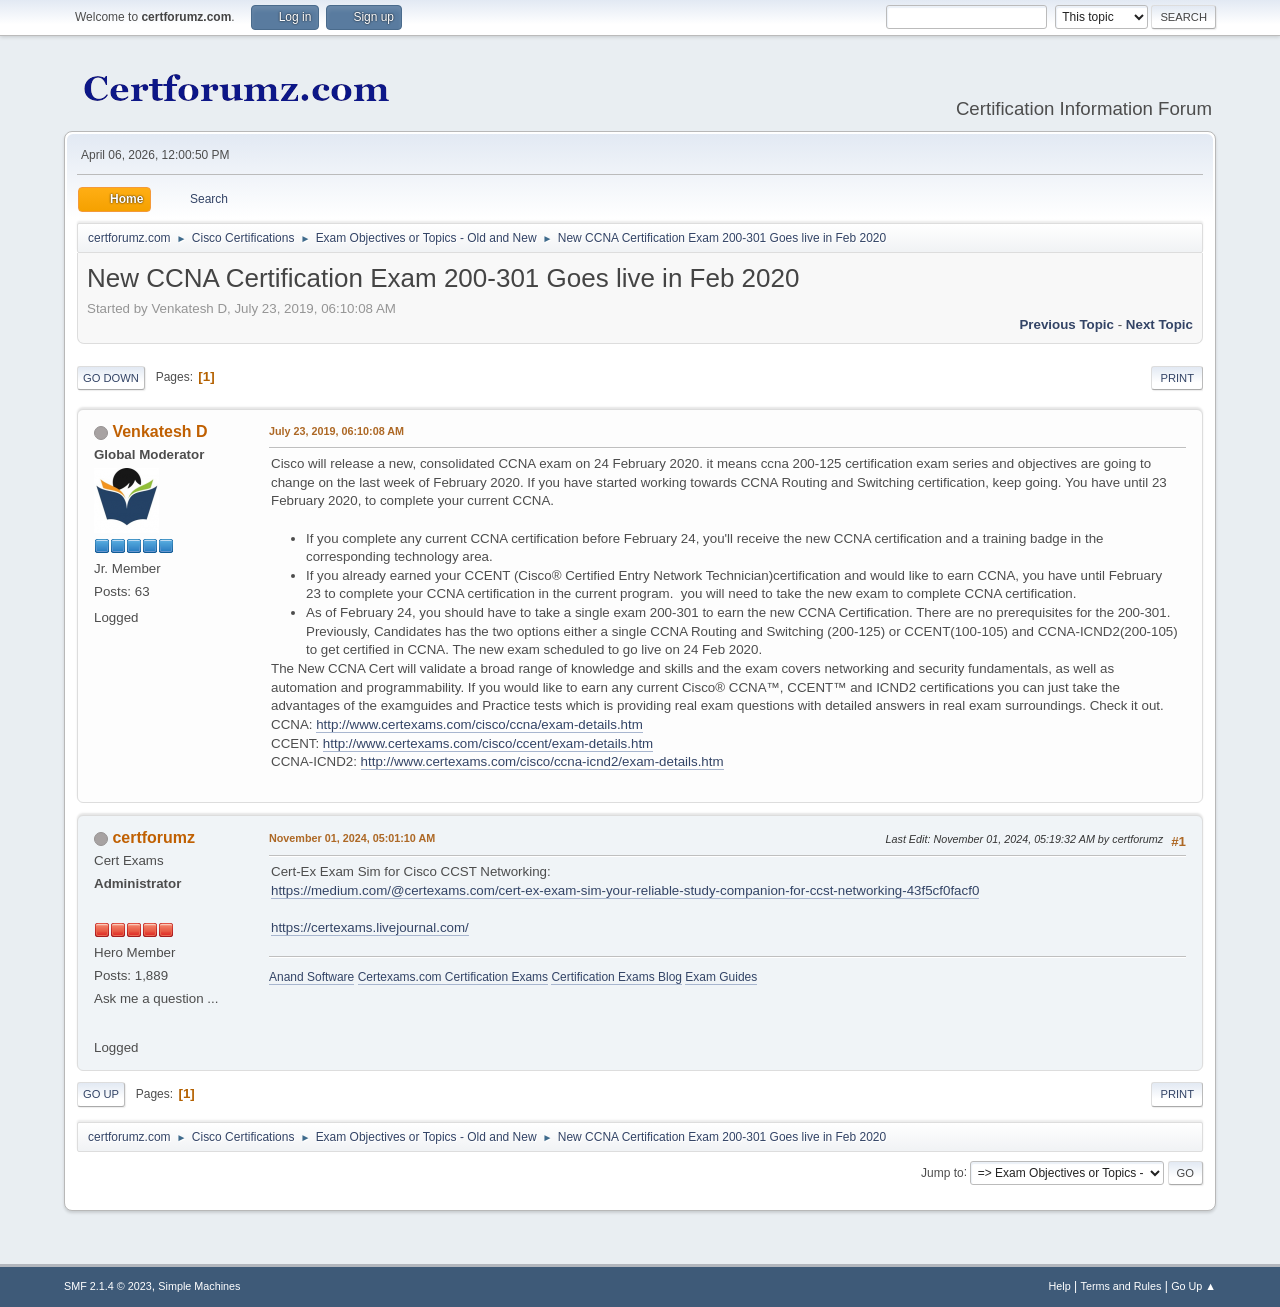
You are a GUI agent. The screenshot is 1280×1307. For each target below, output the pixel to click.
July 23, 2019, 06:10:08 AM (336, 431)
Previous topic (1066, 324)
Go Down (111, 378)
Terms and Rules (1121, 1286)
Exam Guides (721, 977)
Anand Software (311, 977)
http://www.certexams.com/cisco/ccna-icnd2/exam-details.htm (542, 761)
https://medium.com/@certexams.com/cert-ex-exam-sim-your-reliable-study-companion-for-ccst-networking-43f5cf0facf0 (625, 890)
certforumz (153, 837)
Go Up (101, 1094)
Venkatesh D (159, 431)
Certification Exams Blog (616, 977)
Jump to (942, 1172)
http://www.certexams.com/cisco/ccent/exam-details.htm (488, 743)
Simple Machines (199, 1286)
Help (1060, 1286)
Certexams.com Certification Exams (453, 977)
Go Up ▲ (1193, 1286)
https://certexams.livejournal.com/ (370, 927)
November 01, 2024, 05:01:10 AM (352, 838)
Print (1177, 378)
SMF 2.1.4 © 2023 (108, 1286)
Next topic (1159, 324)
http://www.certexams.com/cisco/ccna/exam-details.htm (479, 724)
